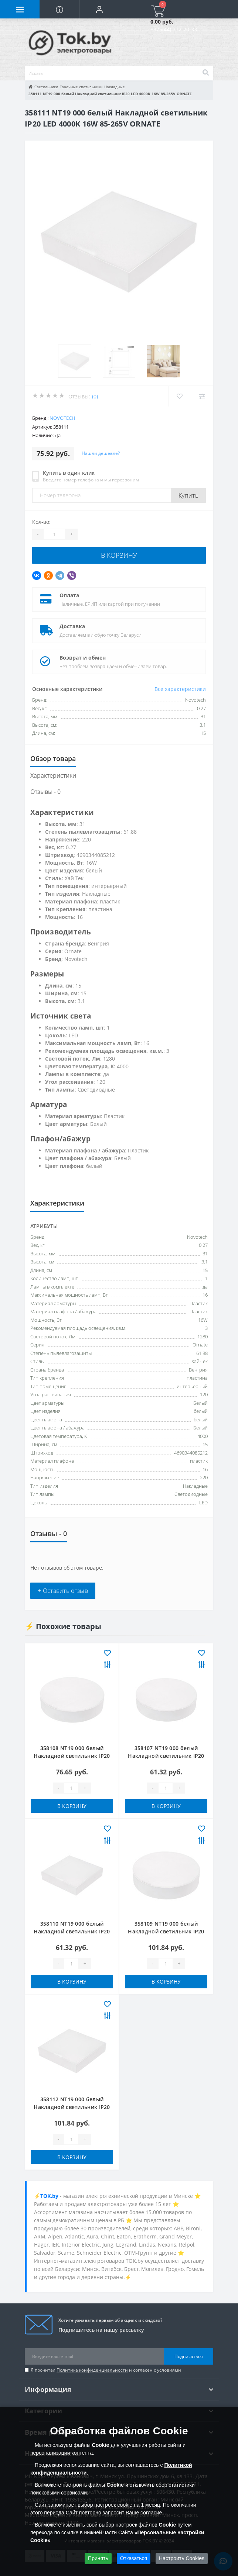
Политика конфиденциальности (92, 2370)
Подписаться (188, 2356)
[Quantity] (54, 534)
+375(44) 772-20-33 (173, 29)
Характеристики (53, 775)
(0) (95, 396)
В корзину (119, 555)
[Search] (205, 73)
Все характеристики (180, 688)
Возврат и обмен (82, 657)
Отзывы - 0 (45, 792)
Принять (98, 2558)
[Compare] (202, 396)
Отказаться (133, 2558)
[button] (99, 9)
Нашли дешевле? (101, 453)
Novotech (62, 418)
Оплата (69, 595)
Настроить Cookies (181, 2558)
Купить (188, 495)
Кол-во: (41, 521)
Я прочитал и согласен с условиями (106, 2370)
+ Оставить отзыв (63, 1591)
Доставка (72, 626)
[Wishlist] (179, 396)
